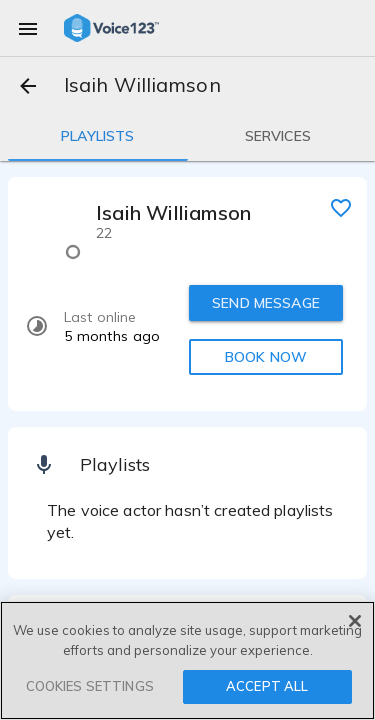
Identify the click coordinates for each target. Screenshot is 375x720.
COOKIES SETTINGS (90, 686)
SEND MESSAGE (266, 303)
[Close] (355, 621)
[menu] (28, 28)
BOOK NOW (266, 357)
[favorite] (341, 207)
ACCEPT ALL (267, 686)
